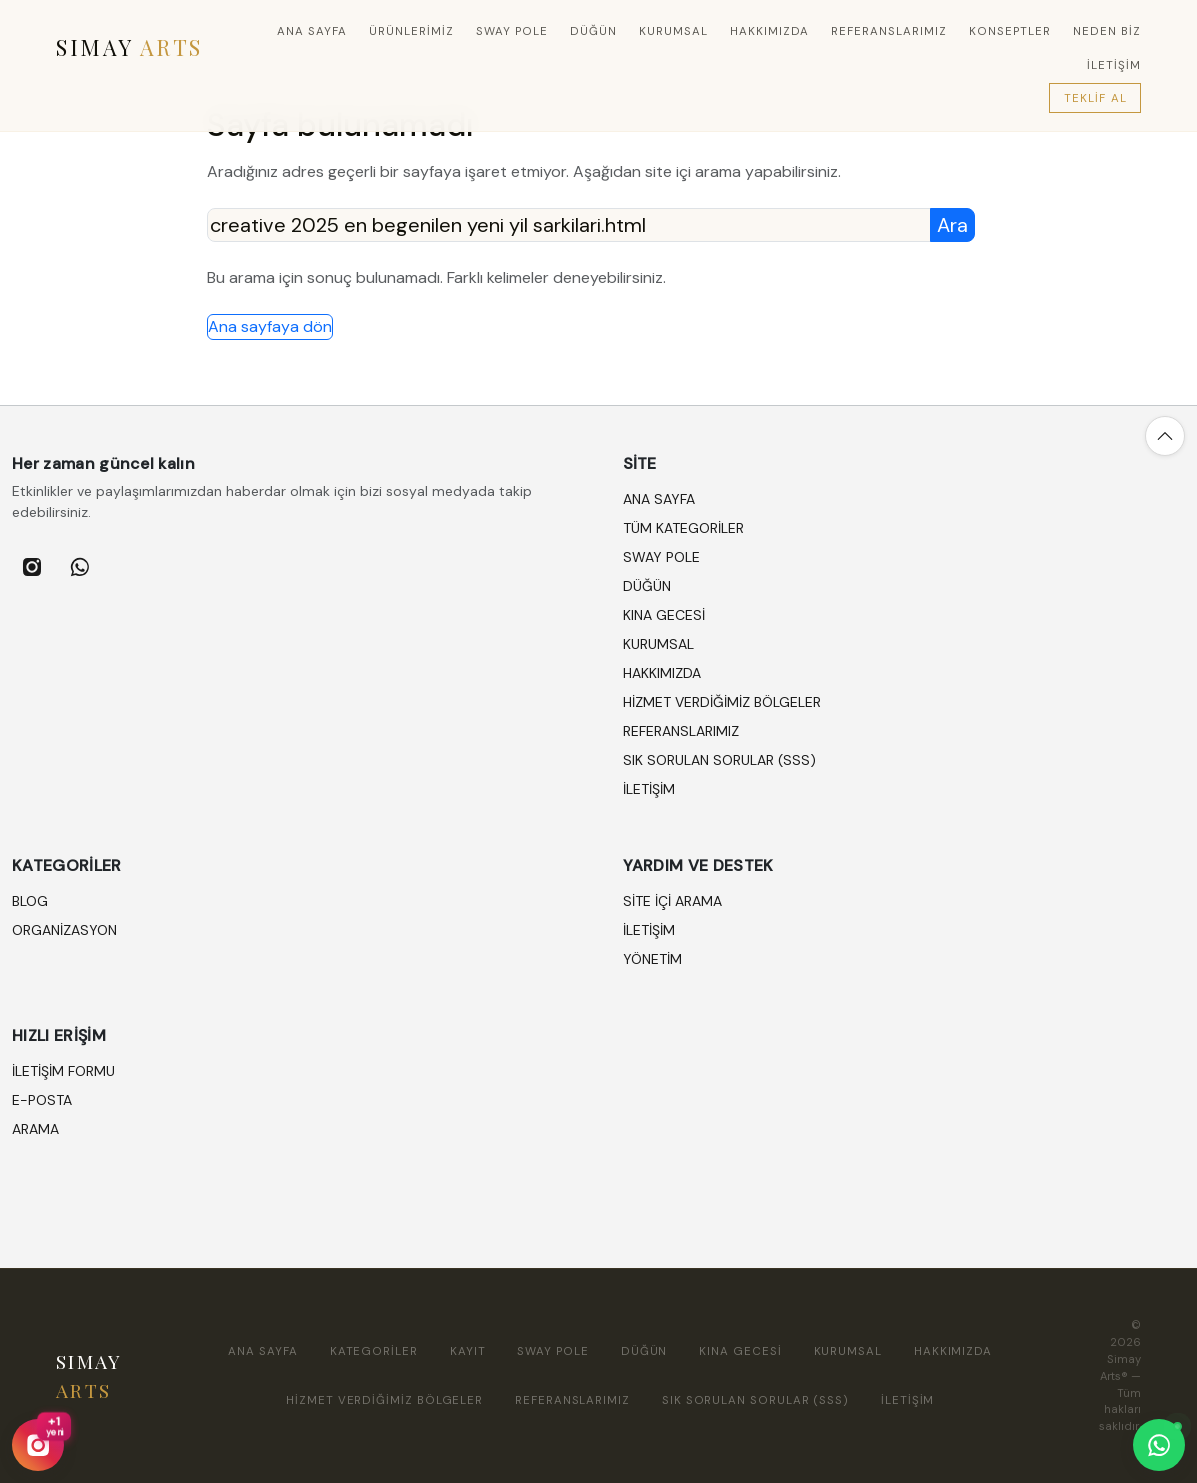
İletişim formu (63, 1071)
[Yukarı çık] (1165, 436)
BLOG (30, 901)
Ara (952, 225)
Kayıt (468, 1351)
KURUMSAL (673, 31)
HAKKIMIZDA (769, 31)
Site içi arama (672, 901)
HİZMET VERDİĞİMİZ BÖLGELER (722, 702)
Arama (35, 1129)
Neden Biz (1107, 31)
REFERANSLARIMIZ (889, 31)
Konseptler (1010, 31)
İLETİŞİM (1114, 65)
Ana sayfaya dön (270, 326)
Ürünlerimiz (411, 31)
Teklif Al (1095, 98)
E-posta (42, 1100)
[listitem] (32, 567)
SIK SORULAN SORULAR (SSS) (719, 760)
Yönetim (652, 959)
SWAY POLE (512, 31)
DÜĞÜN (593, 31)
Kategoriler (374, 1351)
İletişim (649, 930)
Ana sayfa (312, 31)
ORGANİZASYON (64, 930)
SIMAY (129, 47)
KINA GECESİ (664, 615)
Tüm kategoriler (683, 528)
